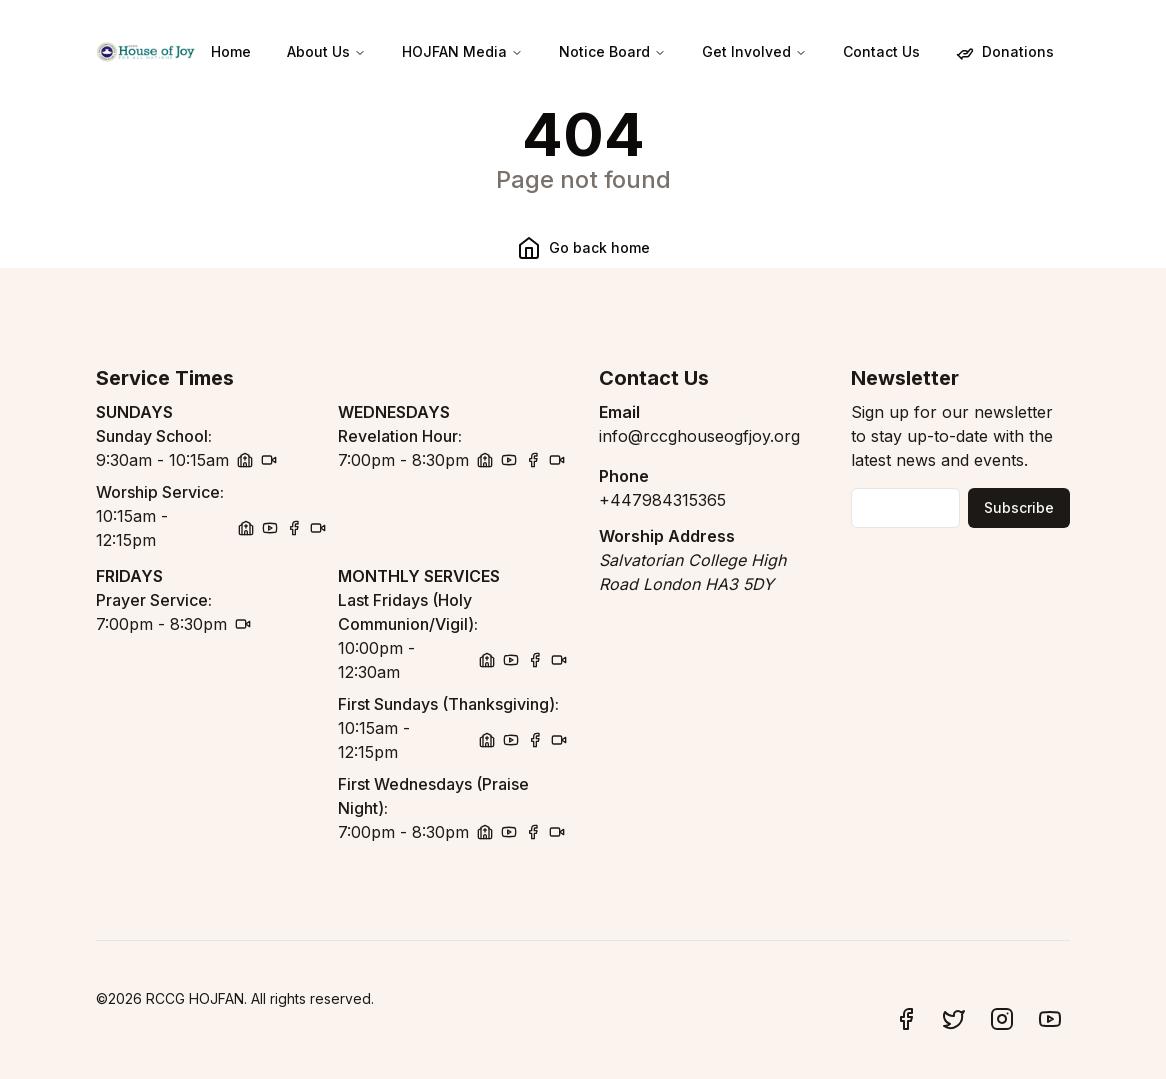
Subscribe (1019, 507)
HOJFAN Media (462, 51)
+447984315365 (662, 500)
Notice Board (612, 51)
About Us (326, 51)
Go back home (583, 248)
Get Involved (754, 51)
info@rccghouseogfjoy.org (699, 436)
